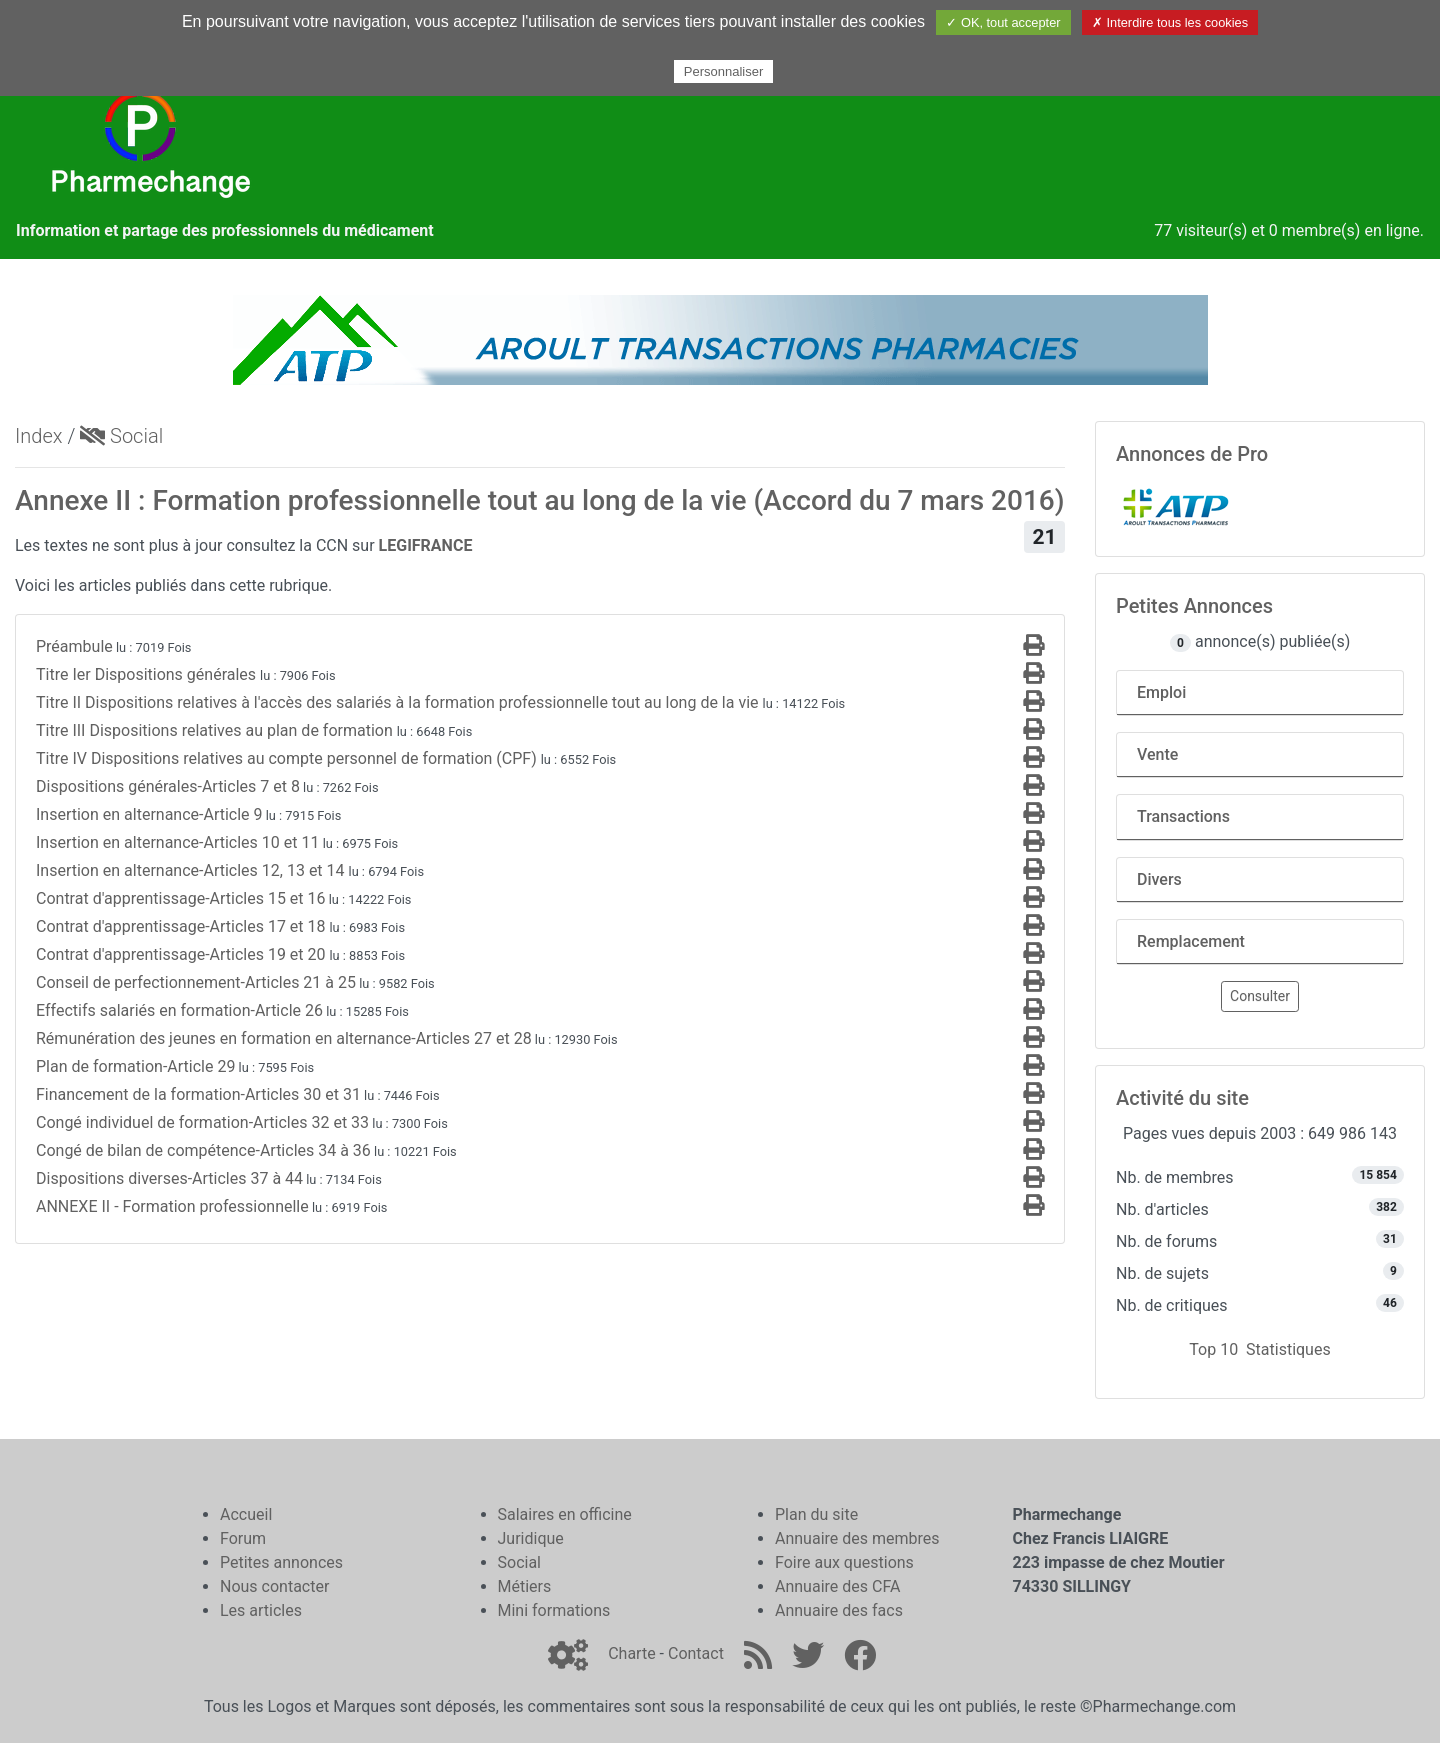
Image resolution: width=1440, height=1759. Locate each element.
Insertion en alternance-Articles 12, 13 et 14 (192, 870)
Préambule (74, 646)
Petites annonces (281, 1562)
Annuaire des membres (857, 1538)
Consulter (1260, 996)
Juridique (531, 1538)
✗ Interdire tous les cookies (1170, 22)
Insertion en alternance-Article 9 (149, 814)
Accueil (246, 1514)
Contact (696, 1653)
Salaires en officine (565, 1514)
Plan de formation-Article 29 (135, 1066)
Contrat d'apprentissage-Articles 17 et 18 (183, 926)
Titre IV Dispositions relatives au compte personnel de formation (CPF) (288, 758)
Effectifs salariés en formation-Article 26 (179, 1010)
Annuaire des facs (839, 1610)
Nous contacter (274, 1586)
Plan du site (816, 1514)
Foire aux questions (844, 1562)
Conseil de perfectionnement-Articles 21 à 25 (196, 982)
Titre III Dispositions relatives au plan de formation (216, 730)
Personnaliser (724, 71)
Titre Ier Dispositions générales (148, 674)
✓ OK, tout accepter (1003, 22)
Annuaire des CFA (837, 1586)
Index (39, 436)
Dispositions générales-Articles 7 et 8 (168, 786)
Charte (631, 1653)
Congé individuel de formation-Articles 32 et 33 (202, 1122)
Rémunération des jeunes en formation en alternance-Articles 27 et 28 (284, 1038)
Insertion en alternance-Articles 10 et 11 (177, 842)
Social (121, 436)
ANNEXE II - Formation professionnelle (172, 1206)
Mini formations (554, 1610)
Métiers (525, 1586)
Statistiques (1288, 1349)
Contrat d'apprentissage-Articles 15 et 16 (181, 898)
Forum (243, 1538)
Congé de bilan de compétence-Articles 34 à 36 (203, 1150)
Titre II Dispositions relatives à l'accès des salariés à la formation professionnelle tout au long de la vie (399, 702)
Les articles (261, 1610)
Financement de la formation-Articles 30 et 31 (198, 1094)
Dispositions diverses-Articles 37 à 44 (169, 1178)
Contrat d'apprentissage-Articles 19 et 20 (183, 954)
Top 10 (1213, 1349)
